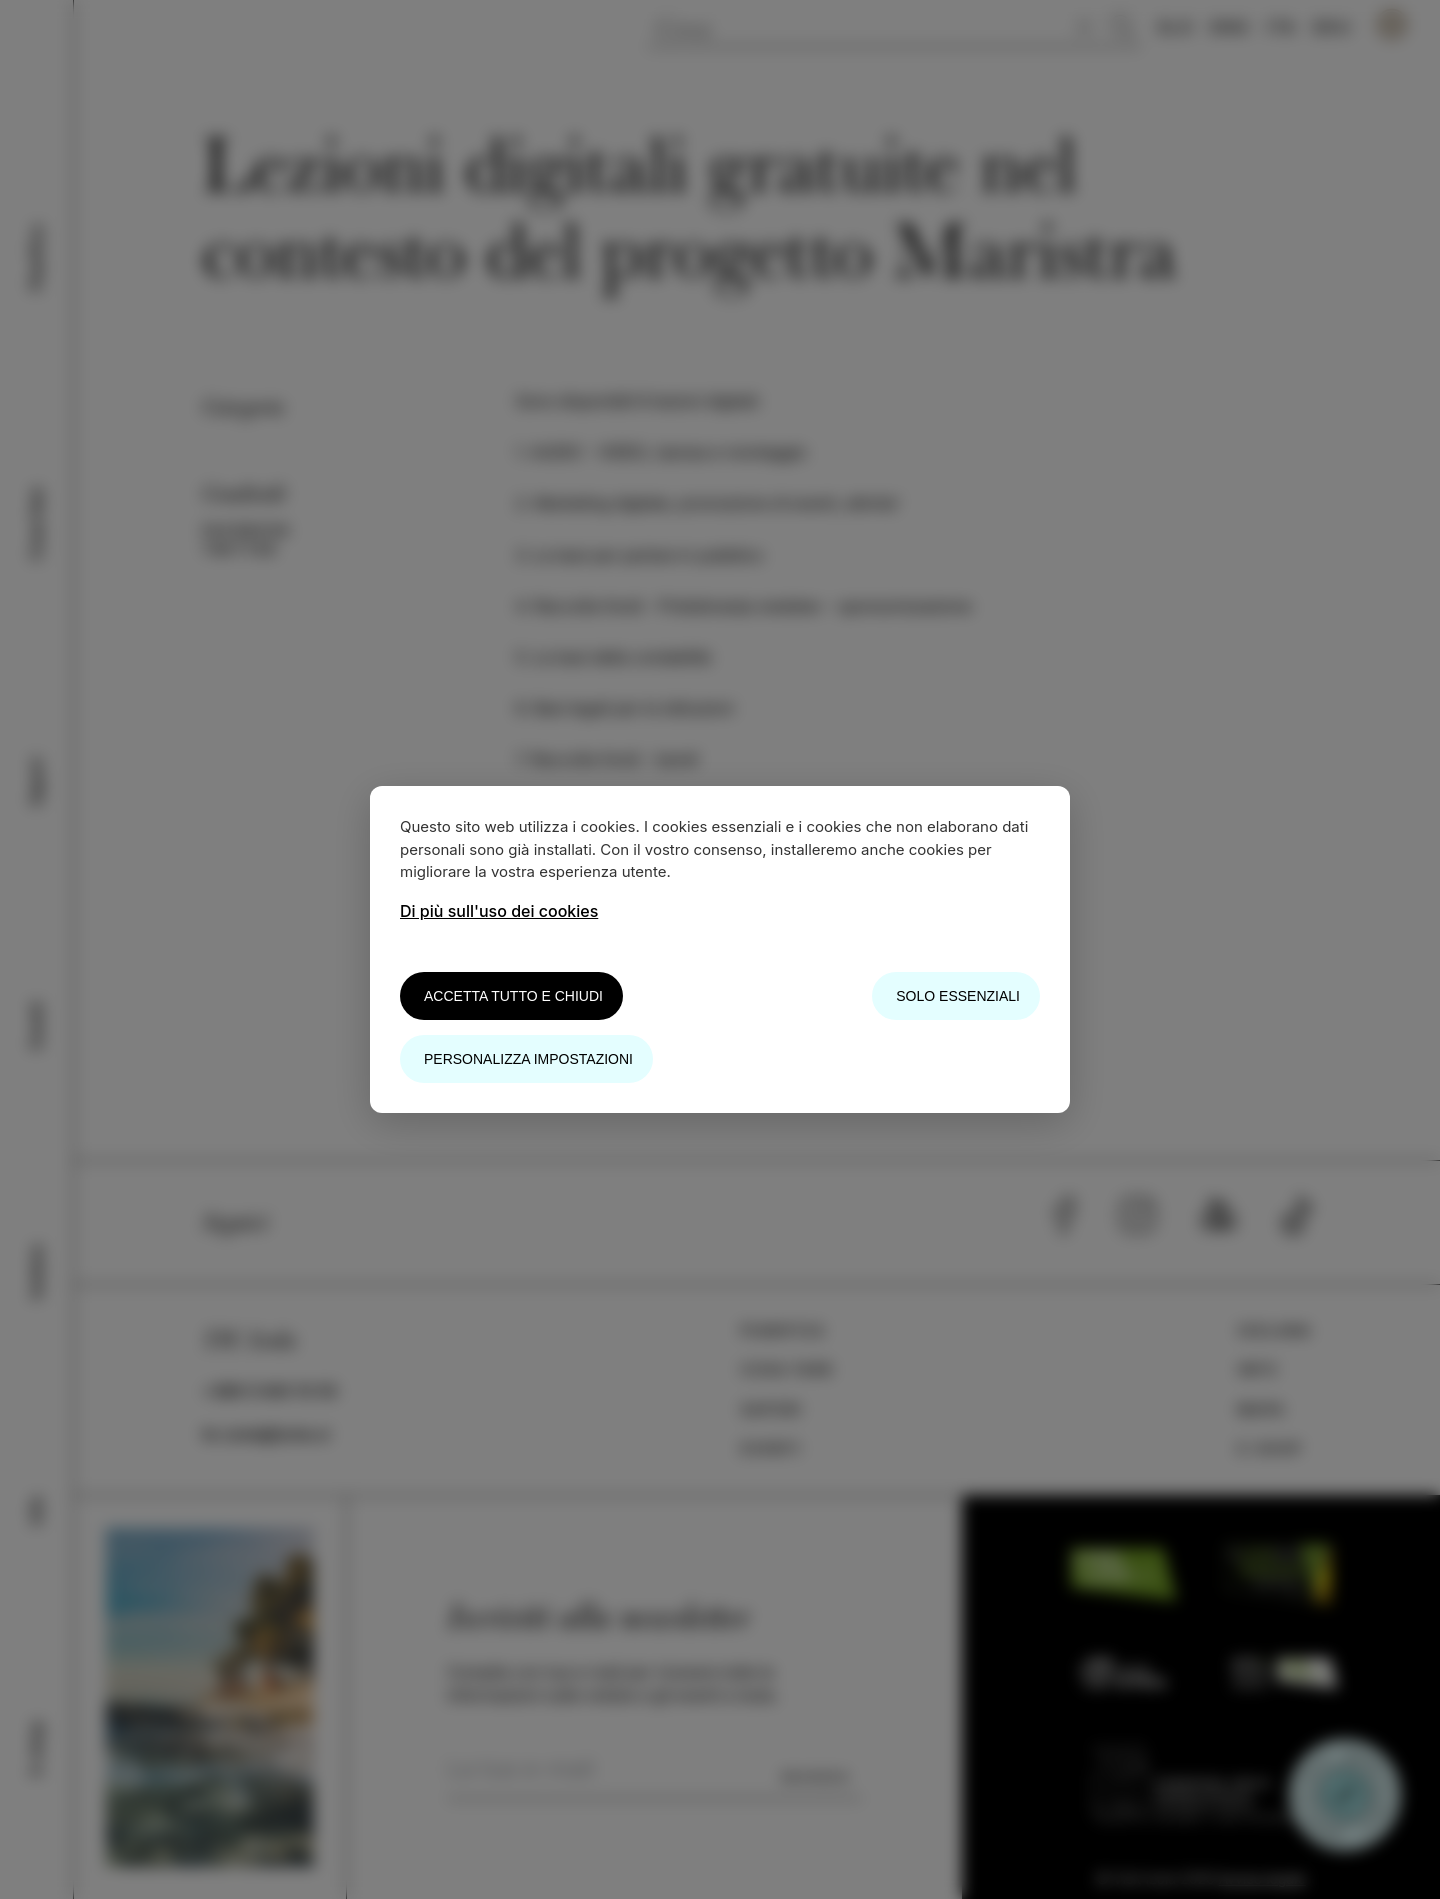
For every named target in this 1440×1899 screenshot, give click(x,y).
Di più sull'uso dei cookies (499, 911)
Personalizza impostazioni (528, 1059)
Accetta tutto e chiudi (513, 996)
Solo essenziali (958, 996)
